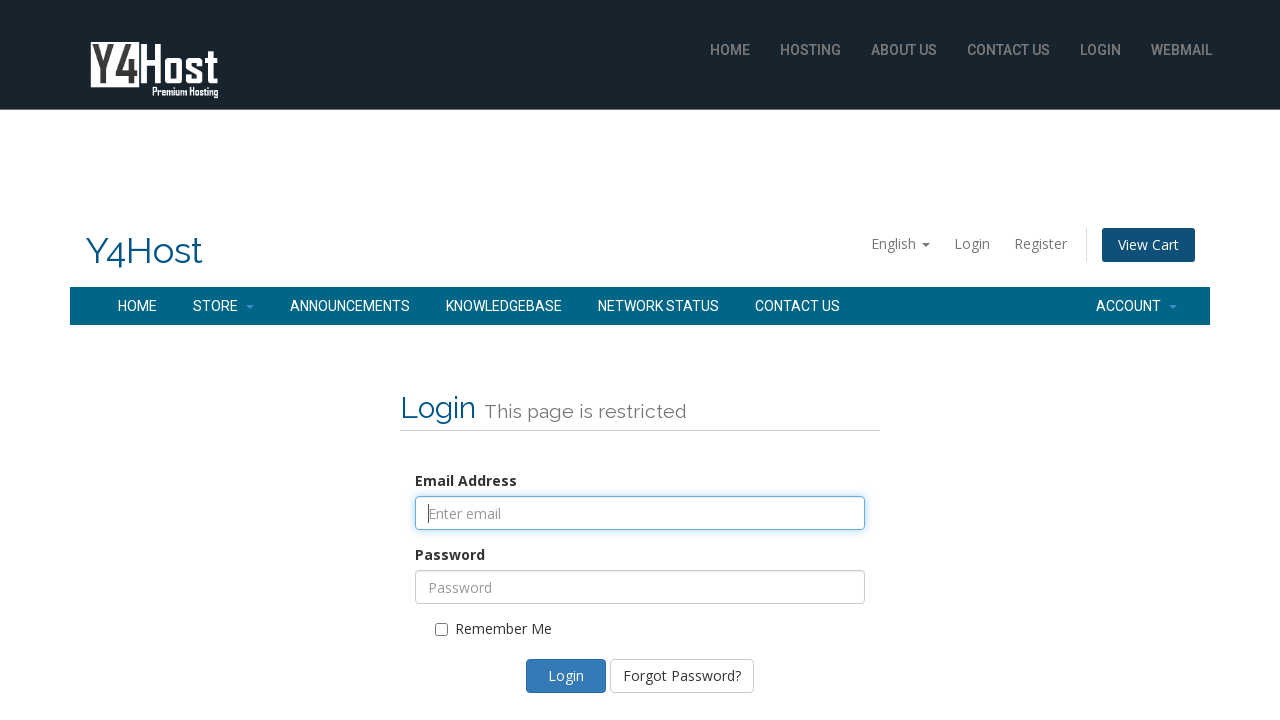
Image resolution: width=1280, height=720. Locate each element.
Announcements (350, 306)
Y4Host (144, 250)
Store (223, 306)
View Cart (1148, 244)
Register (1040, 243)
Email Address (466, 480)
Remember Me (493, 628)
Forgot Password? (682, 675)
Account (1136, 306)
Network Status (658, 306)
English (900, 243)
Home (730, 50)
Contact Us (1008, 50)
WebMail (1181, 50)
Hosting (810, 50)
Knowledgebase (504, 306)
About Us (904, 50)
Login (1100, 50)
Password (450, 554)
